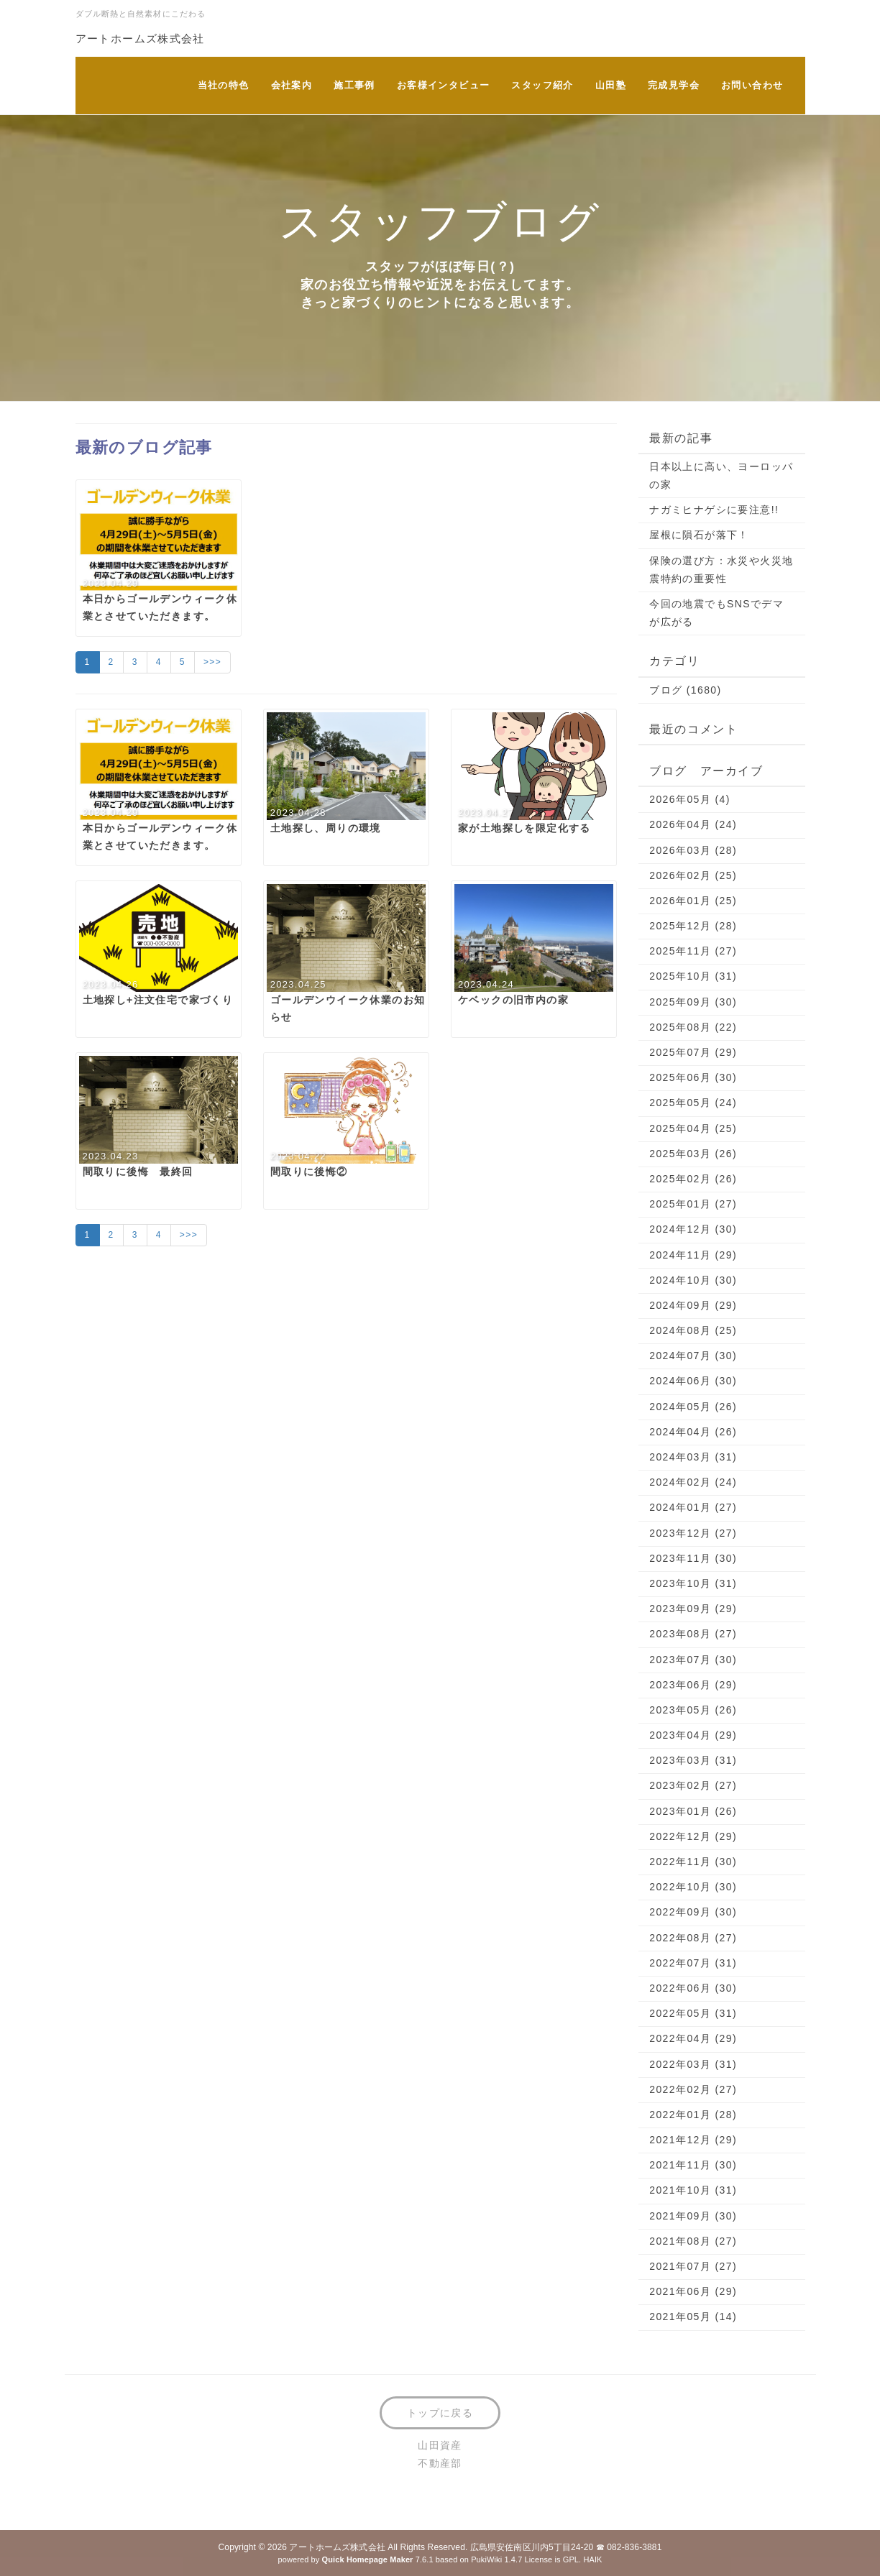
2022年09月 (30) (693, 1912)
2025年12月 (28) (693, 926)
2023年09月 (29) (693, 1608)
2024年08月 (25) (693, 1330)
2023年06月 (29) (693, 1684)
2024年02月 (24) (693, 1482)
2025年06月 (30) (693, 1077)
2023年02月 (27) (693, 1785)
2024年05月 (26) (693, 1406)
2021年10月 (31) (693, 2190)
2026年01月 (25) (693, 900)
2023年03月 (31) (693, 1760)
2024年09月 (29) (693, 1305)
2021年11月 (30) (693, 2165)
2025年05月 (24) (693, 1102)
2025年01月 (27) (693, 1204)
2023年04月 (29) (693, 1735)
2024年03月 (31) (693, 1457)
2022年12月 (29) (693, 1836)
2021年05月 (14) (693, 2316)
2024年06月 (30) (693, 1380)
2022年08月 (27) (693, 1938)
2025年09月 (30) (693, 1002)
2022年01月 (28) (693, 2114)
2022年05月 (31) (693, 2013)
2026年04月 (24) (693, 824)
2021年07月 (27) (693, 2266)
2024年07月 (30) (693, 1355)
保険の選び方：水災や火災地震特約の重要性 (721, 569)
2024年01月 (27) (693, 1507)
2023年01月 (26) (693, 1811)
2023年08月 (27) (693, 1633)
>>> (212, 662)
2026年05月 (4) (689, 799)
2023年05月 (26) (693, 1710)
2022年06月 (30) (693, 1988)
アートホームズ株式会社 (140, 38)
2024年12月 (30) (693, 1229)
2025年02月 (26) (693, 1178)
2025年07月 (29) (693, 1052)
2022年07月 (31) (693, 1963)
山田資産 (440, 2445)
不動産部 (440, 2463)
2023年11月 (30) (693, 1558)
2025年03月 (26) (693, 1153)
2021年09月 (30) (693, 2216)
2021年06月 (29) (693, 2291)
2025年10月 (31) (693, 976)
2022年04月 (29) (693, 2038)
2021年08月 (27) (693, 2241)
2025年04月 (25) (693, 1128)
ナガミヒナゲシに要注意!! (714, 509)
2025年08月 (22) (693, 1027)
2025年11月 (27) (693, 951)
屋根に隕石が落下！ (699, 534)
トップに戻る (440, 2413)
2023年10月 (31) (693, 1583)
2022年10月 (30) (693, 1886)
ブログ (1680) (685, 690)
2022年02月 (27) (693, 2089)
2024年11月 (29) (693, 1255)
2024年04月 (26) (693, 1432)
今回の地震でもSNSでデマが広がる (716, 612)
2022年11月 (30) (693, 1861)
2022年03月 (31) (693, 2064)
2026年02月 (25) (693, 875)
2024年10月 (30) (693, 1280)
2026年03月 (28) (693, 850)
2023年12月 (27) (693, 1533)
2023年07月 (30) (693, 1659)
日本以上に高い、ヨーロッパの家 (721, 475)
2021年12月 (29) (693, 2139)
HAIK (592, 2559)
